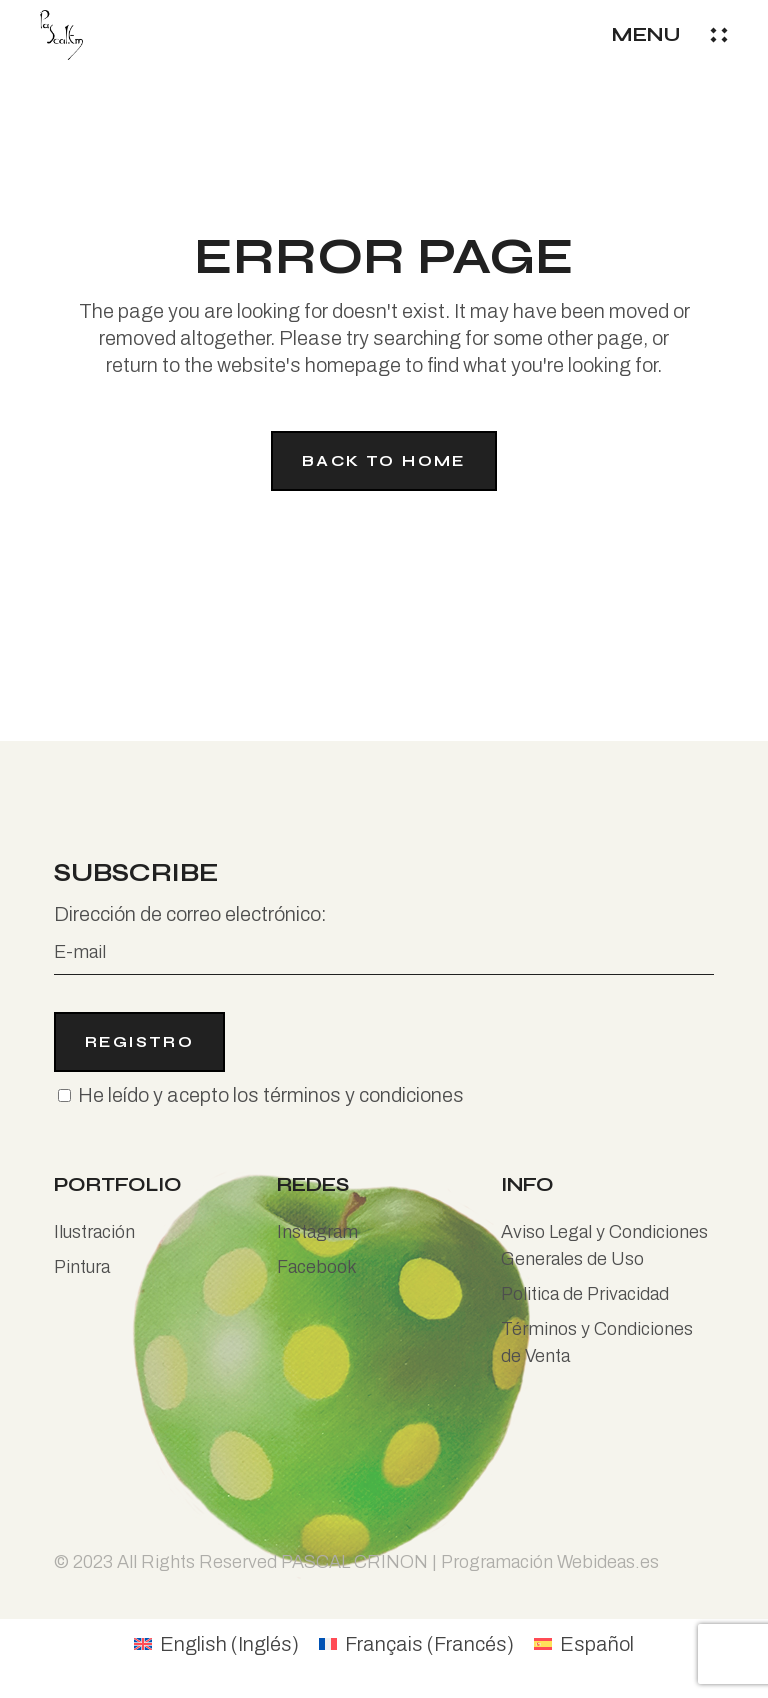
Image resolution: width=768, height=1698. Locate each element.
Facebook (317, 1267)
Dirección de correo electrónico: (384, 939)
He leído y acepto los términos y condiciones (271, 1095)
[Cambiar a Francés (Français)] (416, 1643)
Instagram (317, 1232)
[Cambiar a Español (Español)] (584, 1643)
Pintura (82, 1267)
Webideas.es (608, 1562)
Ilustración (94, 1232)
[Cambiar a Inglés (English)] (216, 1643)
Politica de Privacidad (585, 1294)
